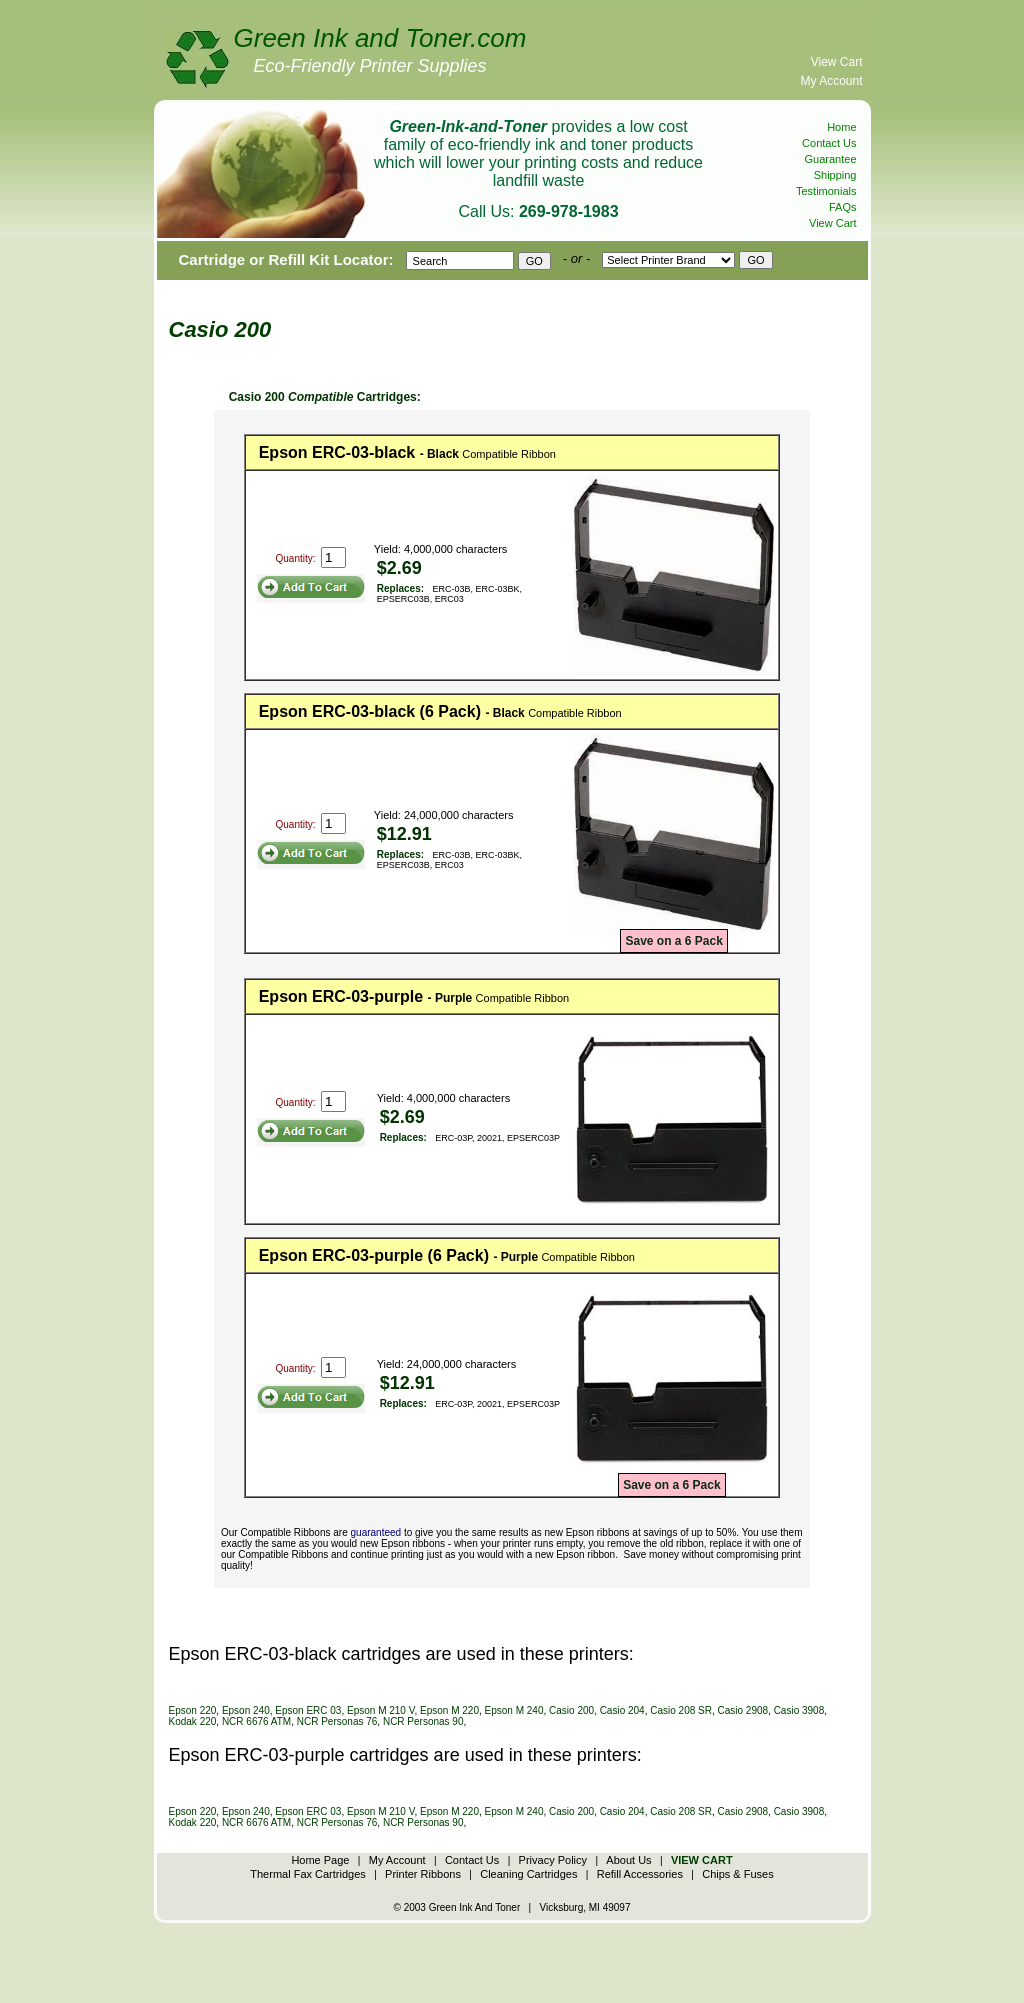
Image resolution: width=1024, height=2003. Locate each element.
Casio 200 (571, 1710)
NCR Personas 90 (423, 1721)
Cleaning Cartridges (528, 1874)
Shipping (835, 175)
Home (841, 127)
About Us (628, 1860)
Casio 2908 (742, 1710)
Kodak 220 (193, 1721)
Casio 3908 (799, 1710)
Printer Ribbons (423, 1874)
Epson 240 (246, 1710)
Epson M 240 (514, 1710)
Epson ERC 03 (308, 1710)
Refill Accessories (640, 1874)
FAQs (843, 207)
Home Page (320, 1860)
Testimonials (826, 191)
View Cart (837, 62)
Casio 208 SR (681, 1710)
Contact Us (829, 143)
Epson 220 (193, 1710)
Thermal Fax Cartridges (308, 1874)
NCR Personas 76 (337, 1721)
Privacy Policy (553, 1860)
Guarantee (831, 159)
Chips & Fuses (738, 1874)
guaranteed (376, 1532)
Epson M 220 (449, 1710)
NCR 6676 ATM (256, 1721)
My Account (831, 81)
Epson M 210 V (380, 1710)
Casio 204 (622, 1710)
